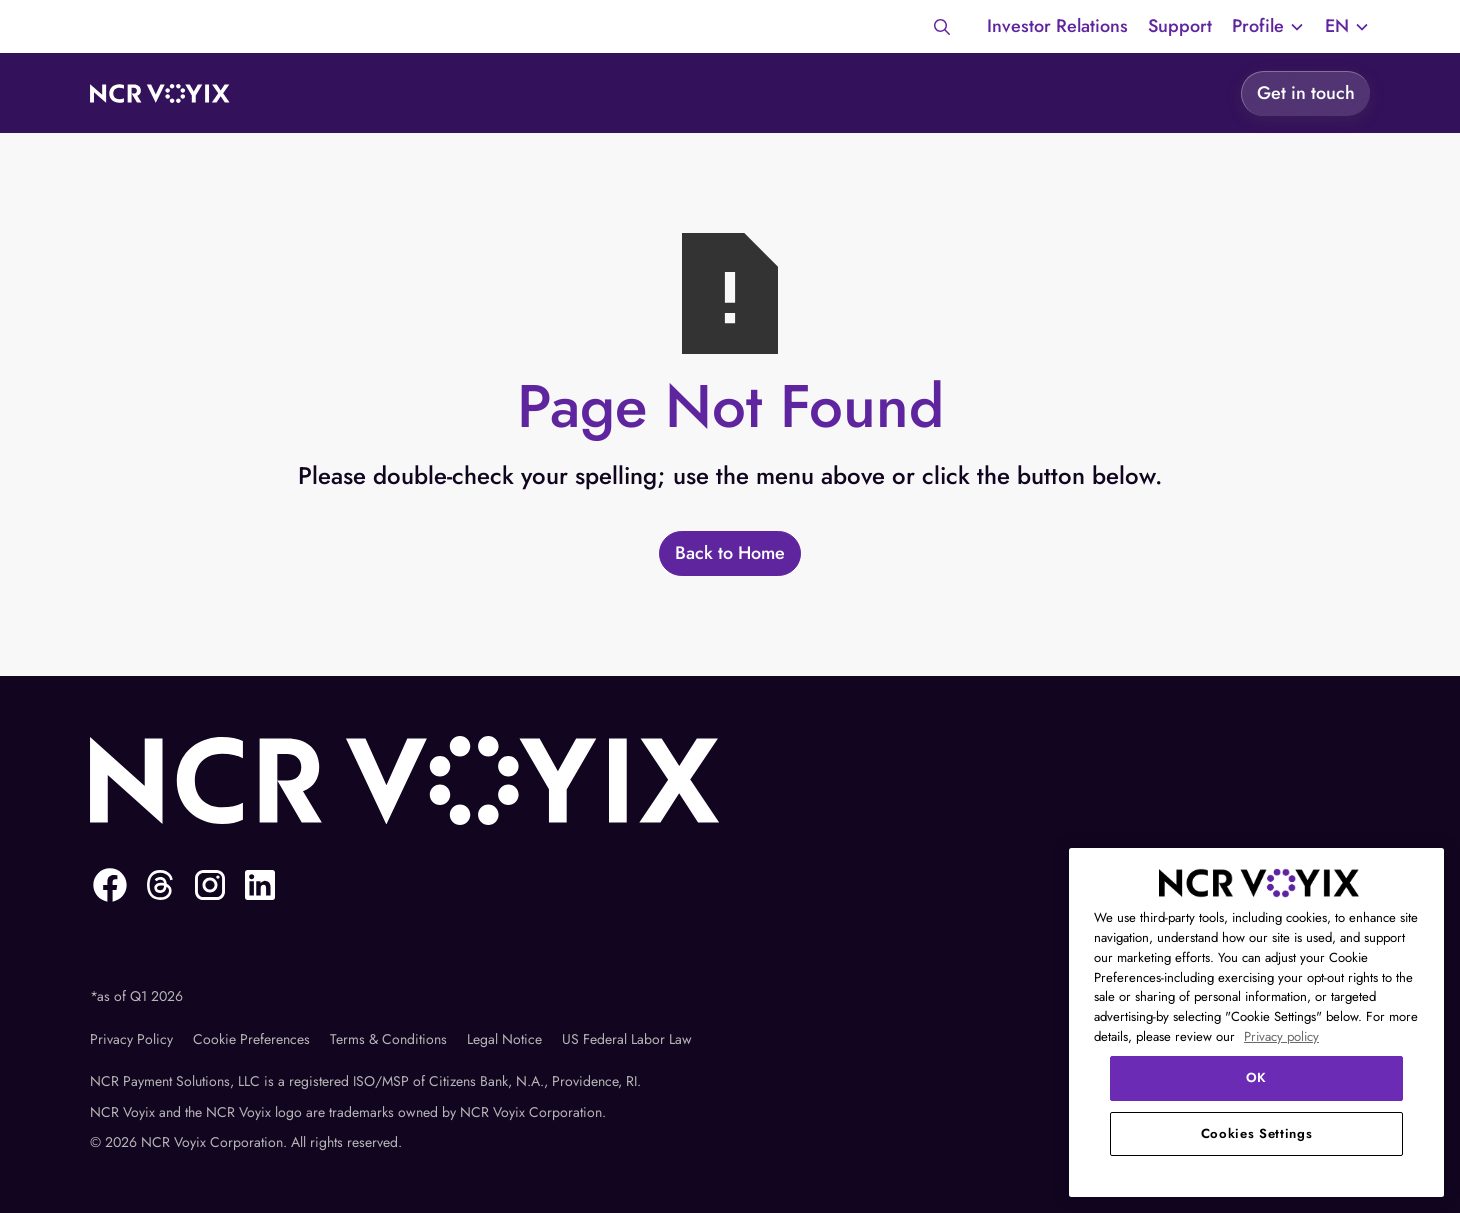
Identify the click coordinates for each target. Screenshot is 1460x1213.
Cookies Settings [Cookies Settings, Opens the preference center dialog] (1257, 1133)
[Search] (942, 27)
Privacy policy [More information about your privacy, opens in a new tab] (1281, 1036)
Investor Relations (1057, 26)
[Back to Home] (730, 553)
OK (1256, 1077)
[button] (1268, 26)
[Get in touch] (1305, 93)
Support (1180, 26)
